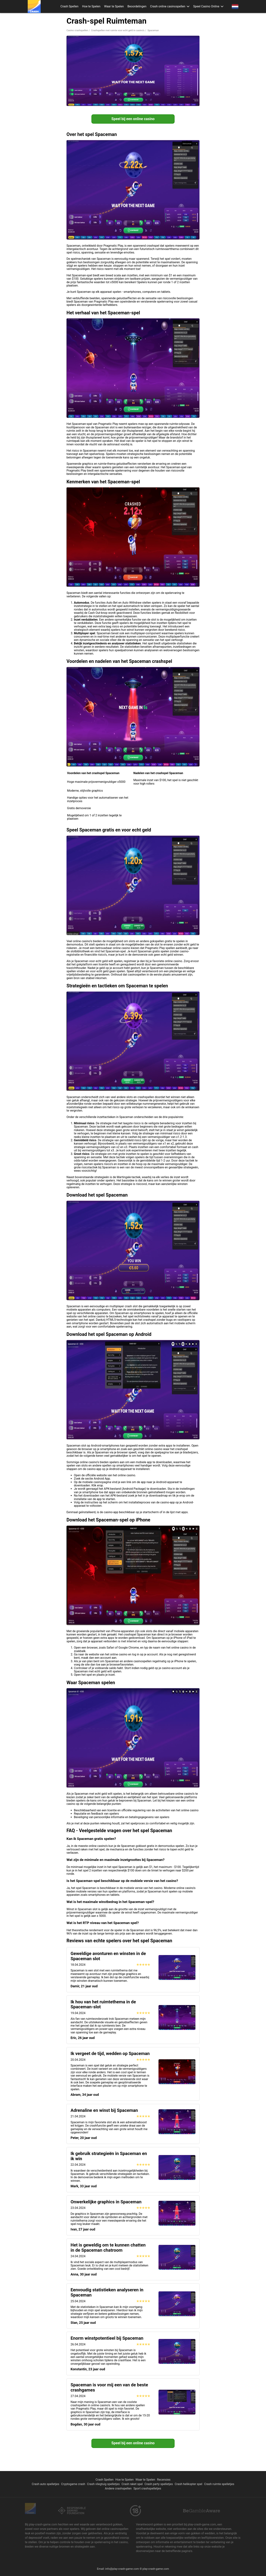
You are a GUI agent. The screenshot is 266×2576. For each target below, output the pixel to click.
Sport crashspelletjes (147, 2488)
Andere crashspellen (118, 2488)
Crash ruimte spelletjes (219, 2484)
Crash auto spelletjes (45, 2484)
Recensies (163, 2479)
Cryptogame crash (73, 2484)
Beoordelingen (137, 6)
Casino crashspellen (77, 30)
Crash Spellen (70, 6)
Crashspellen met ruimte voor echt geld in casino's (117, 30)
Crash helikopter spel (188, 2484)
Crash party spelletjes (158, 2484)
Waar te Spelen (114, 6)
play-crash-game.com (155, 2568)
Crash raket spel (132, 2484)
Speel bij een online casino (133, 119)
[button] (188, 6)
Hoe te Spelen (91, 6)
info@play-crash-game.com (122, 2568)
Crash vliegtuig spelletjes (103, 2484)
